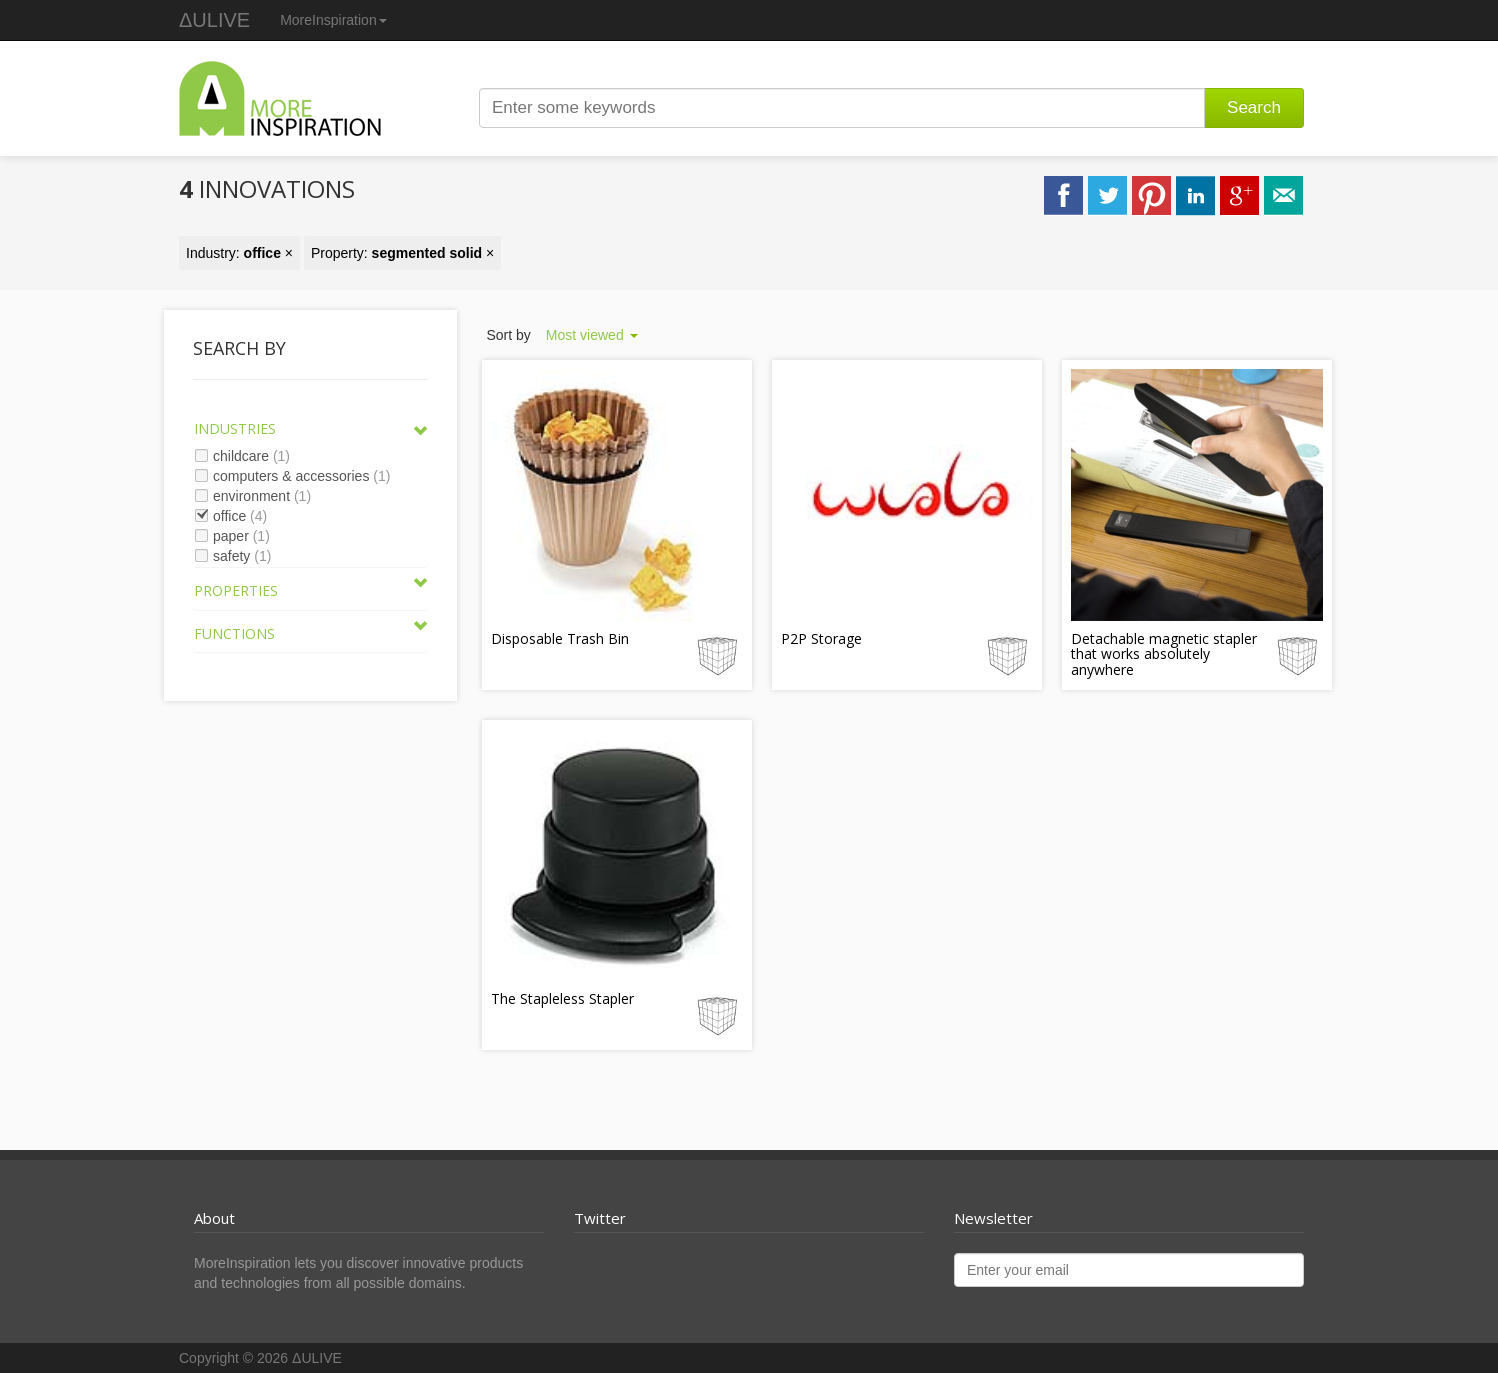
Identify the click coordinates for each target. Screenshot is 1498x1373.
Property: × (402, 253)
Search (1254, 107)
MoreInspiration (333, 20)
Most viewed (592, 335)
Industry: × (239, 253)
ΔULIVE (214, 20)
